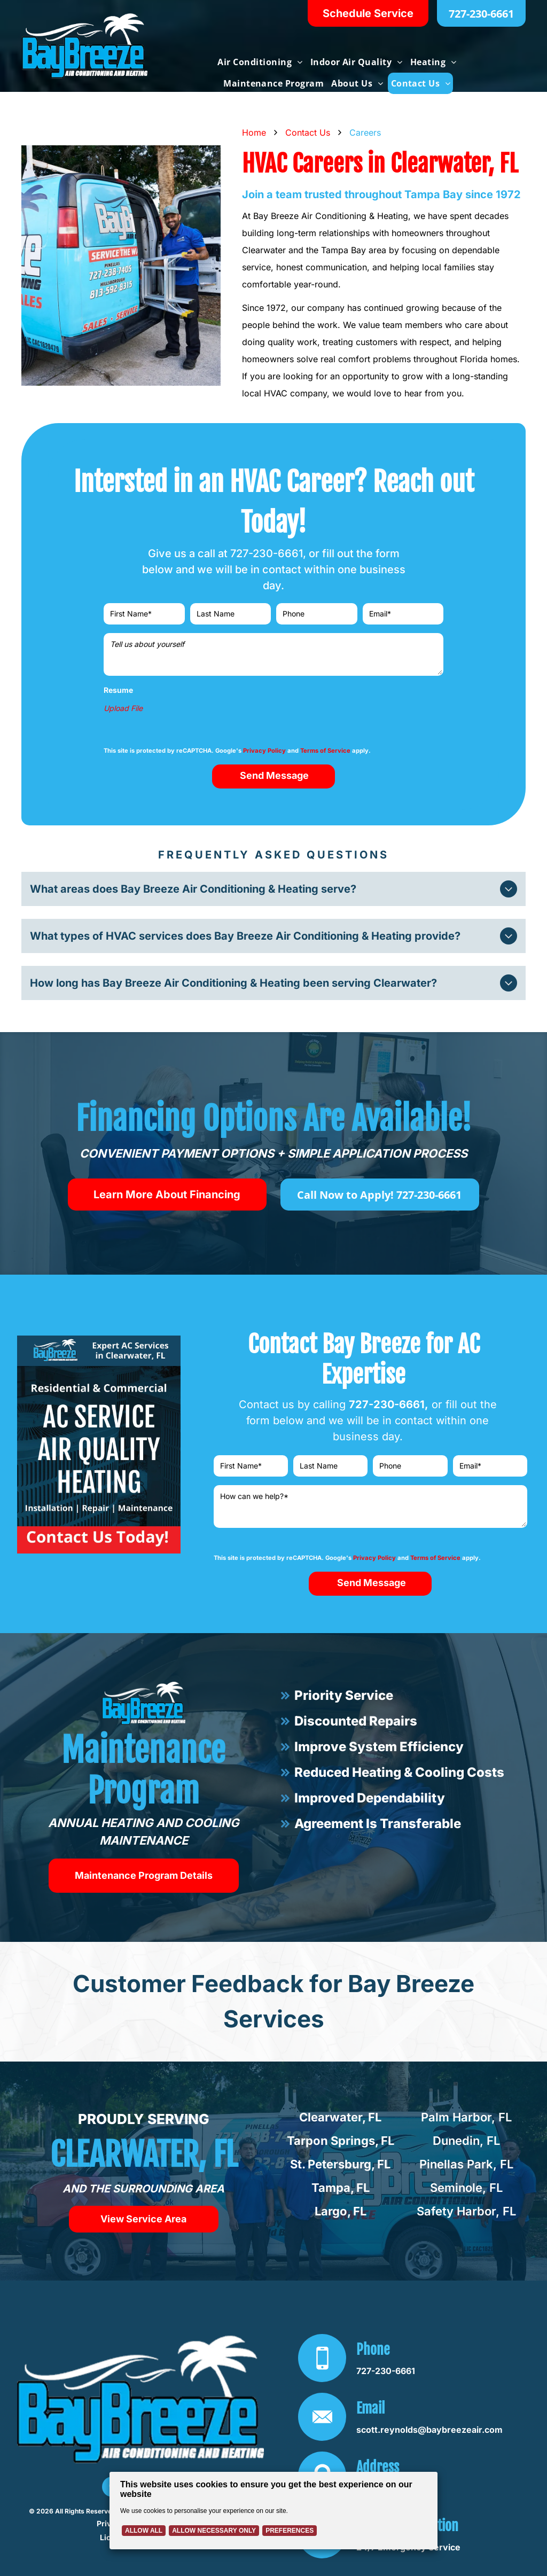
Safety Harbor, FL (466, 2211)
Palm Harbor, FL (466, 2117)
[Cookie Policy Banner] (273, 2510)
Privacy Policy (264, 750)
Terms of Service (325, 750)
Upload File (123, 708)
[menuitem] (259, 62)
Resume (118, 689)
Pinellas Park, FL (466, 2164)
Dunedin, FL (466, 2141)
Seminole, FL (466, 2188)
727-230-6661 (266, 553)
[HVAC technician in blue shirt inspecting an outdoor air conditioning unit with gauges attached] (121, 265)
